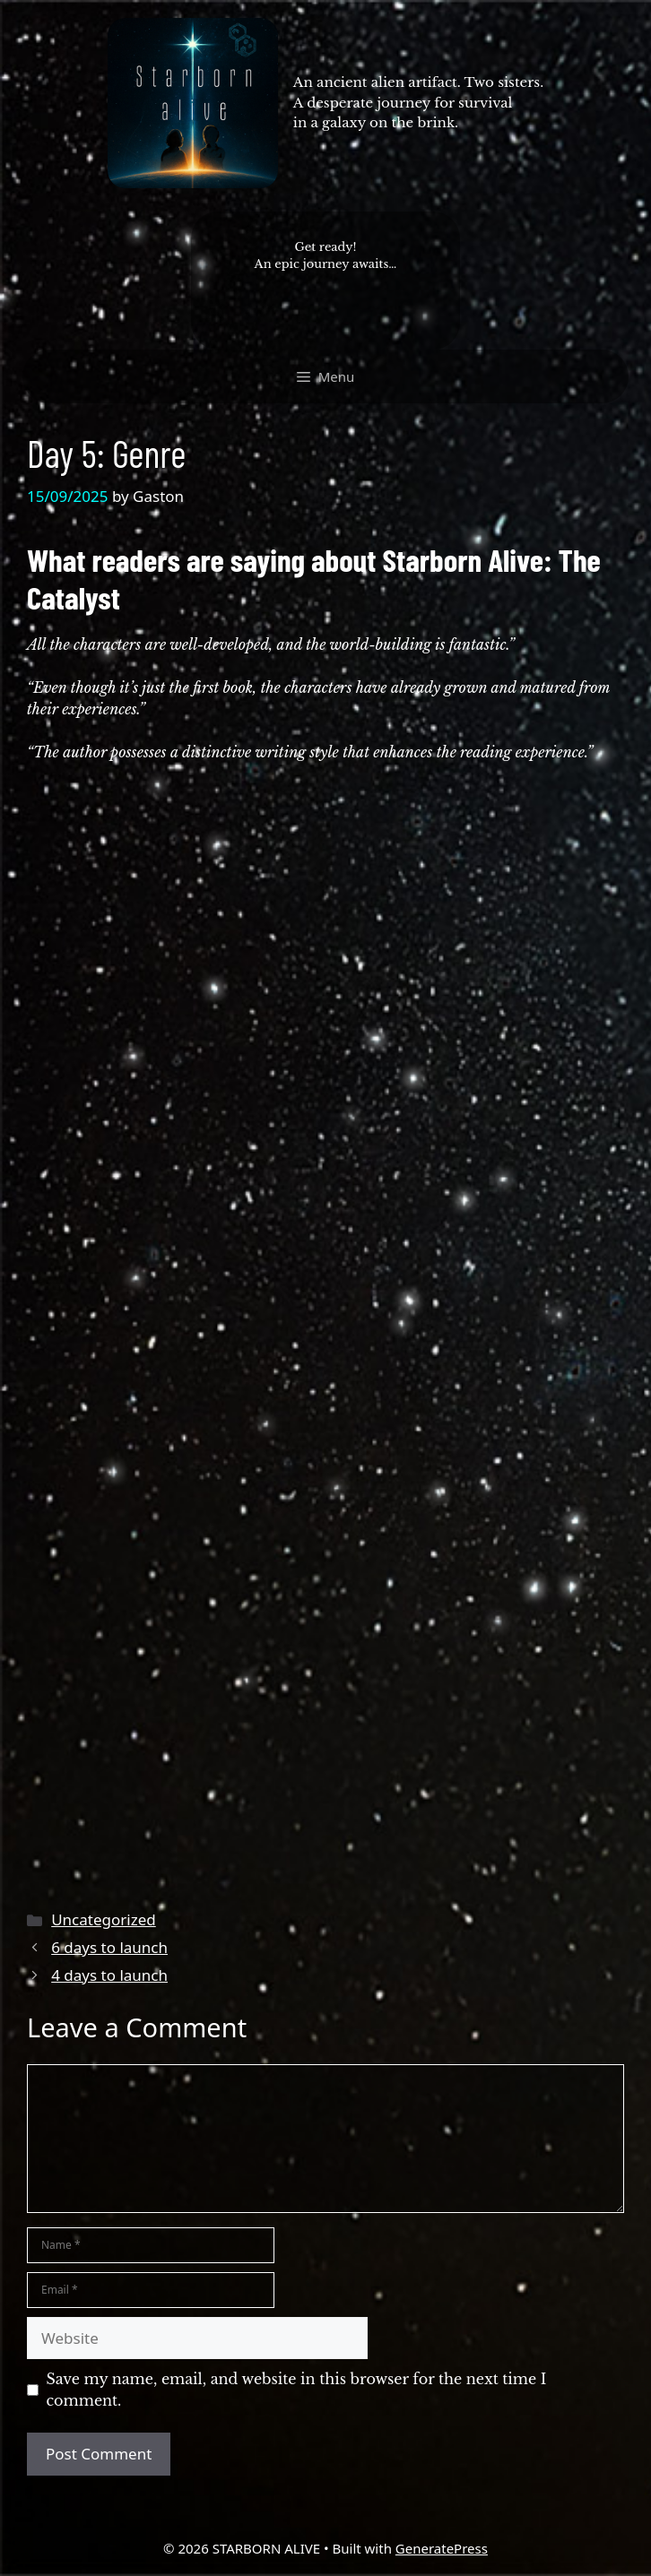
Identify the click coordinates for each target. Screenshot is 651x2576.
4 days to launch (109, 1975)
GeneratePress (441, 2548)
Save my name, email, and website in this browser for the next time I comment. (297, 2389)
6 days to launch (109, 1947)
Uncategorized (103, 1919)
